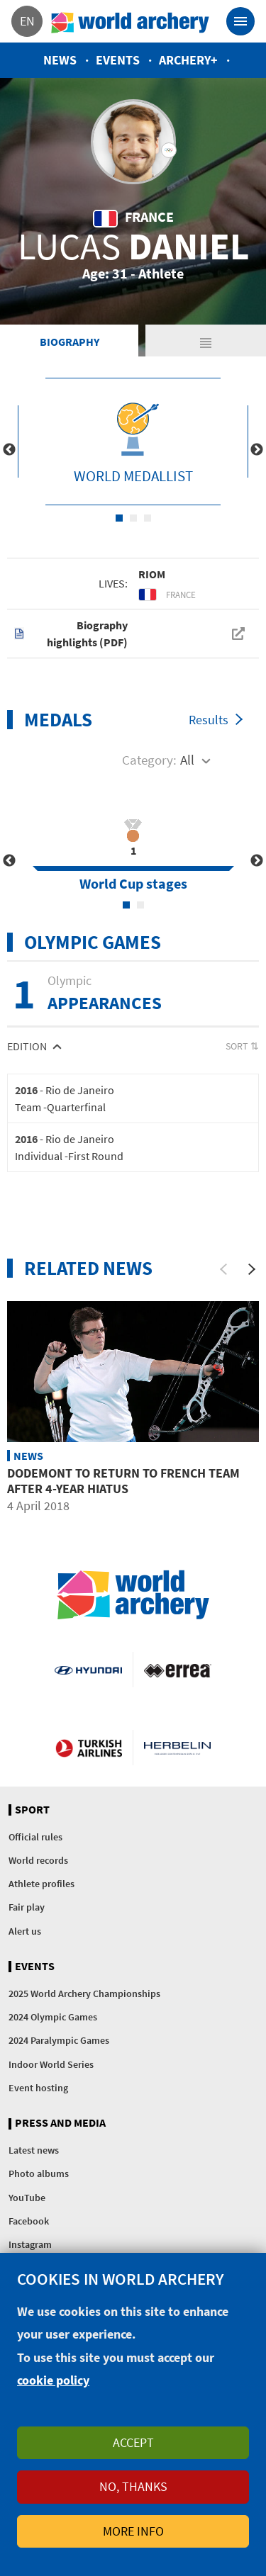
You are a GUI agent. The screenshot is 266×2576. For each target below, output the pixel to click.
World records (38, 1860)
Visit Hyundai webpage (88, 1669)
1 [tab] (119, 518)
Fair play (27, 1907)
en (27, 21)
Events (118, 60)
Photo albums (39, 2173)
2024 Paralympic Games (59, 2040)
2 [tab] (133, 518)
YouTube (27, 2197)
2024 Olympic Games (53, 2016)
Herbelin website (177, 1747)
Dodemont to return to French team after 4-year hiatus (123, 1481)
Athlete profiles (41, 1883)
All (187, 759)
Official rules (35, 1836)
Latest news (34, 2150)
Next (257, 450)
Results (208, 720)
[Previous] (223, 1269)
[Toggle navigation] (240, 21)
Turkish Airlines (88, 1747)
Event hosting (38, 2087)
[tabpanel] (133, 441)
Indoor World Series (51, 2064)
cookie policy (53, 2380)
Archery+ (188, 60)
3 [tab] (147, 518)
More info (133, 2531)
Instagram (30, 2244)
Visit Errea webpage (177, 1669)
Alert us (25, 1931)
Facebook (29, 2221)
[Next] (252, 1269)
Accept (133, 2442)
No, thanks (133, 2486)
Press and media (60, 2123)
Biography (69, 341)
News (60, 60)
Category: (149, 759)
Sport (32, 1810)
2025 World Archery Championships (84, 1993)
